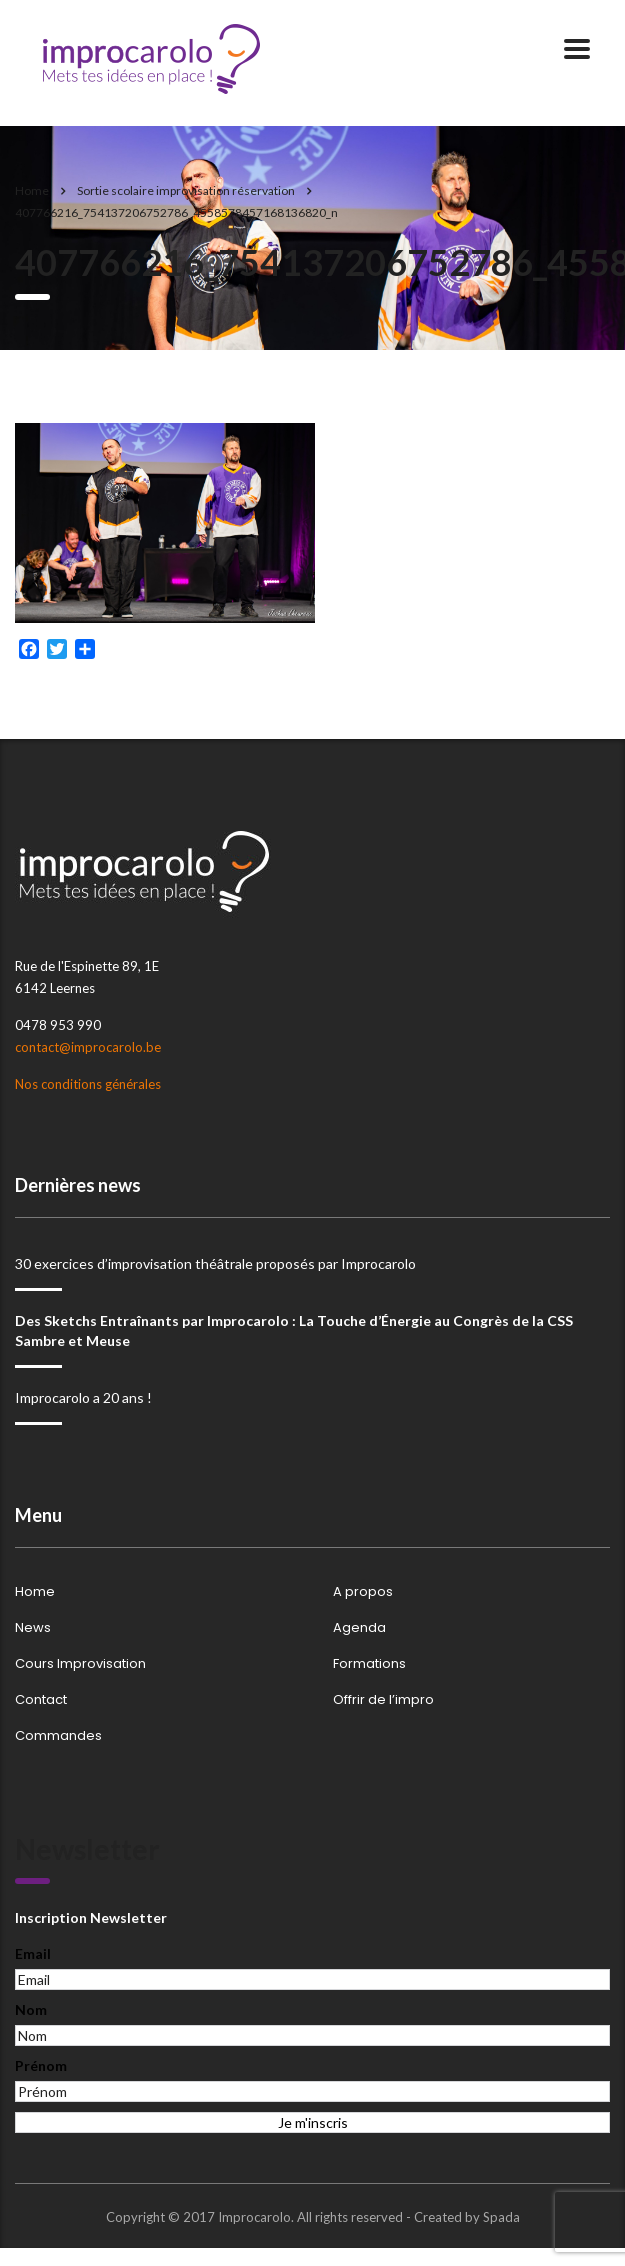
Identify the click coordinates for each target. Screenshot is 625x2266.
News (33, 1628)
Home (32, 190)
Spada (501, 2217)
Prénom (41, 2065)
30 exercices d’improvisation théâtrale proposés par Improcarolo (215, 1263)
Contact (41, 1700)
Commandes (58, 1736)
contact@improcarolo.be (88, 1047)
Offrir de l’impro (383, 1700)
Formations (369, 1664)
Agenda (359, 1628)
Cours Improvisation (80, 1664)
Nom (31, 2009)
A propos (363, 1592)
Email (33, 1953)
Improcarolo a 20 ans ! (83, 1397)
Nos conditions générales (88, 1084)
